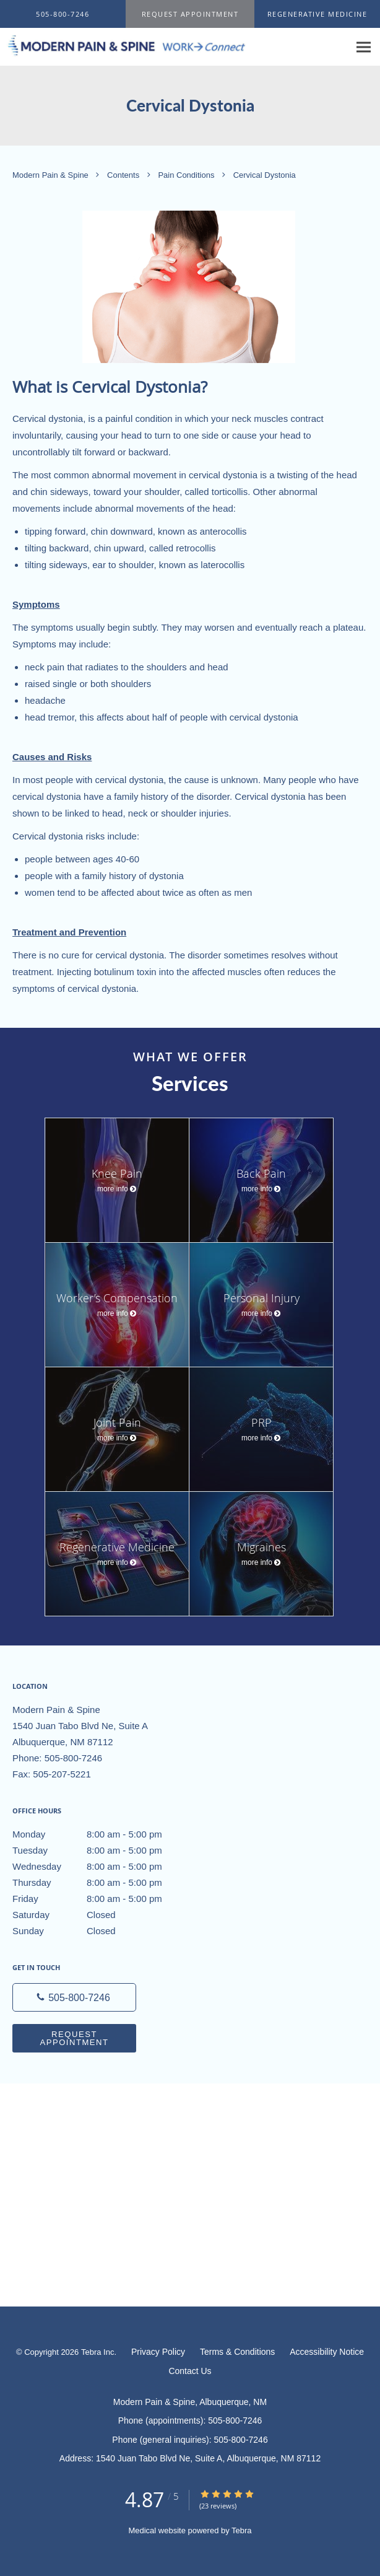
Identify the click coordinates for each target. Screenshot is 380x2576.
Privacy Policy (158, 2352)
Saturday (102, 1915)
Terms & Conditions (237, 2352)
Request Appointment (74, 2038)
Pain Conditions (187, 175)
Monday (102, 1834)
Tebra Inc (97, 2352)
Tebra (241, 2530)
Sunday (102, 1931)
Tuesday (102, 1850)
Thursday (102, 1883)
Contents (124, 175)
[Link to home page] (174, 45)
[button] (190, 14)
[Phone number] (74, 1997)
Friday (102, 1899)
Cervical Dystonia (264, 175)
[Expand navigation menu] (364, 47)
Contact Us (189, 2371)
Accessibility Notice (327, 2352)
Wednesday (102, 1867)
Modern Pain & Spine (51, 175)
